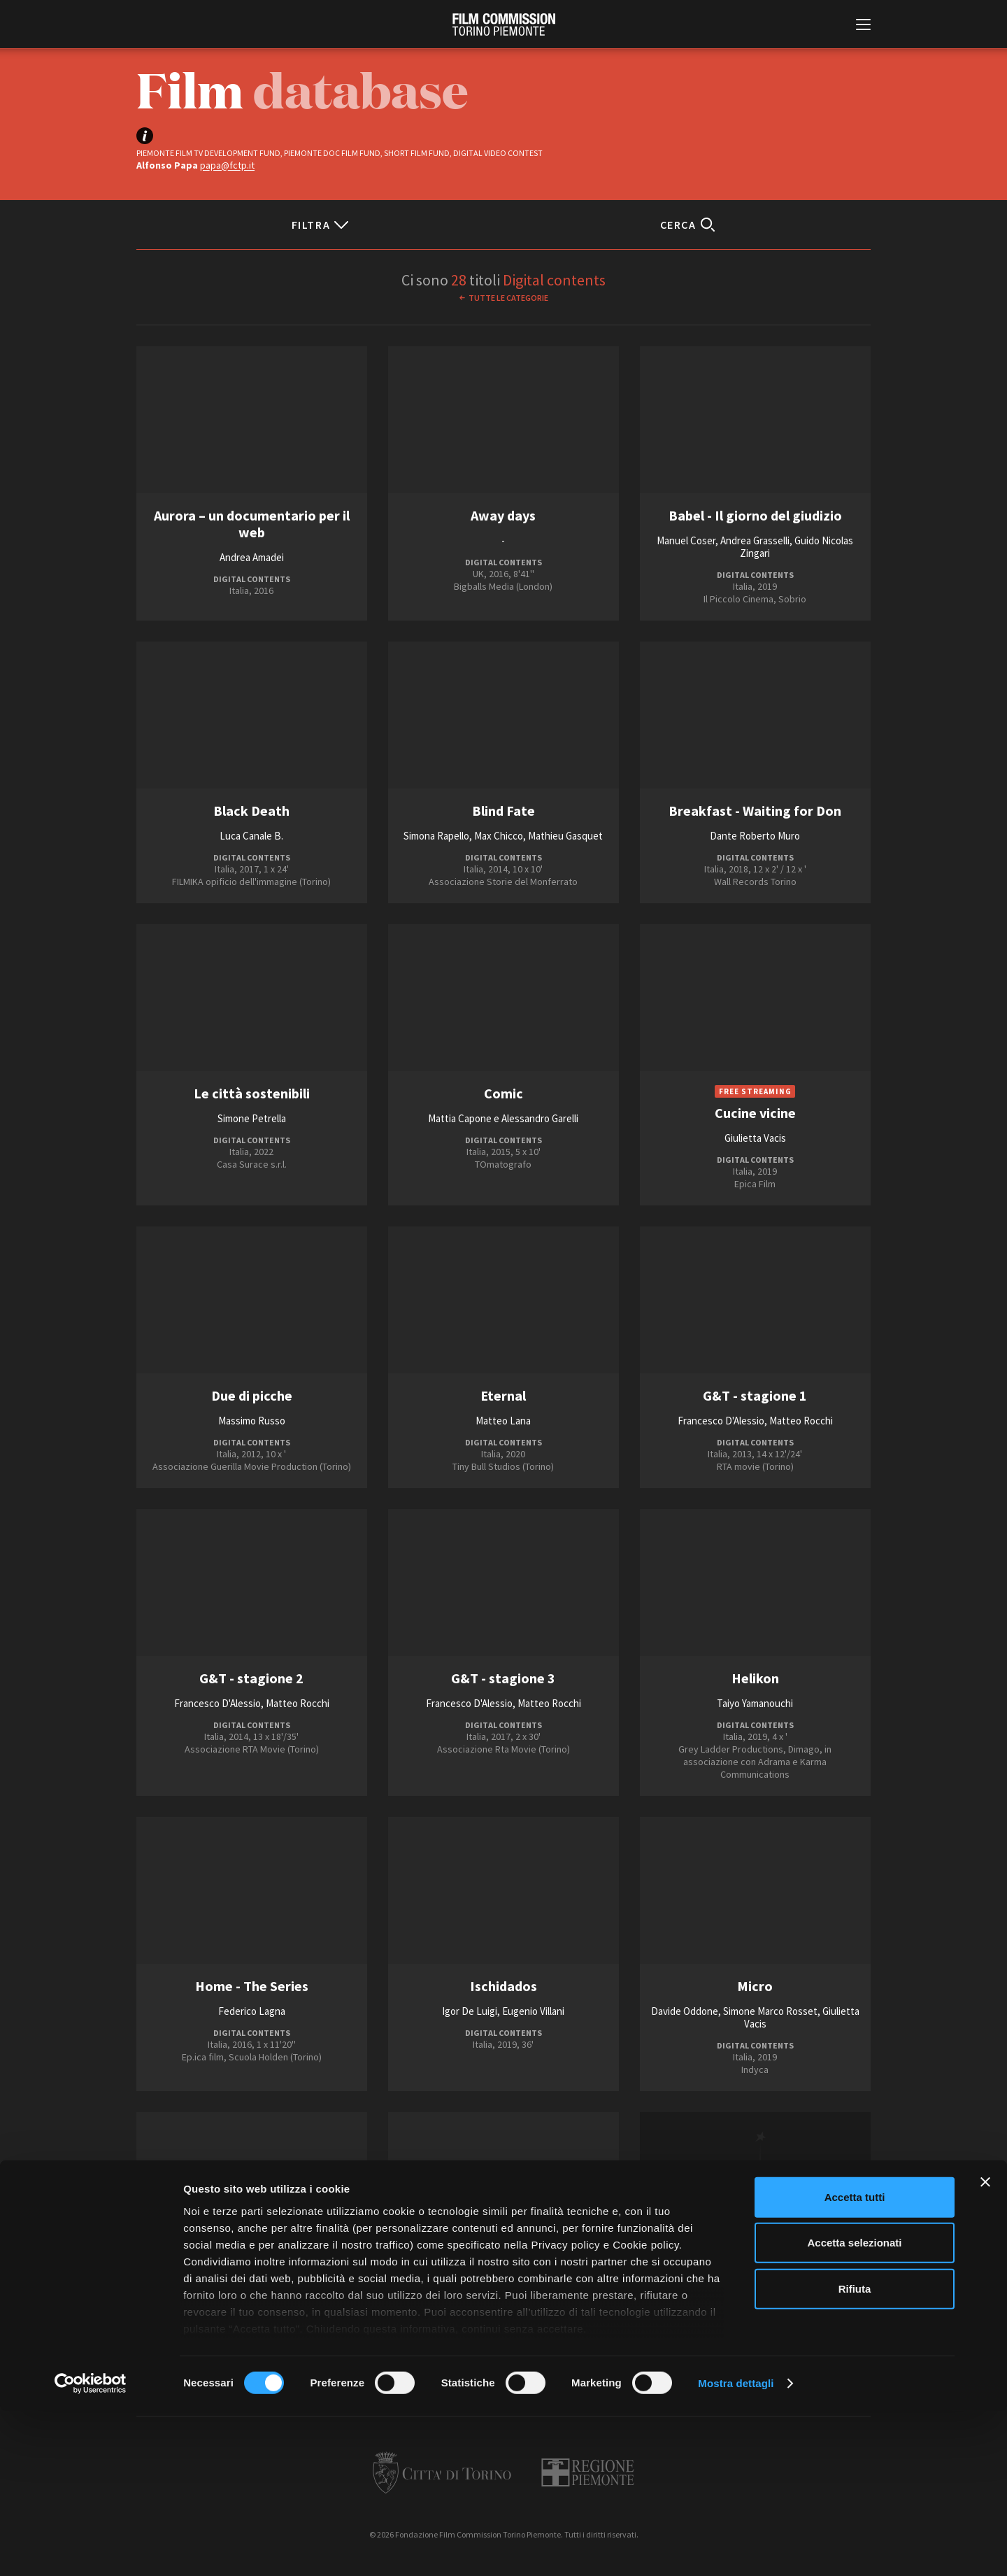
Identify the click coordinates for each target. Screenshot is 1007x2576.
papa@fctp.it (227, 165)
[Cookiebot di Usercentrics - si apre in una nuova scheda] (90, 2548)
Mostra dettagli (735, 2548)
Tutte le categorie (508, 297)
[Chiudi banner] (985, 2347)
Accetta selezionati (854, 2408)
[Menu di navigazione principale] (863, 26)
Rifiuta (854, 2454)
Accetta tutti (854, 2362)
